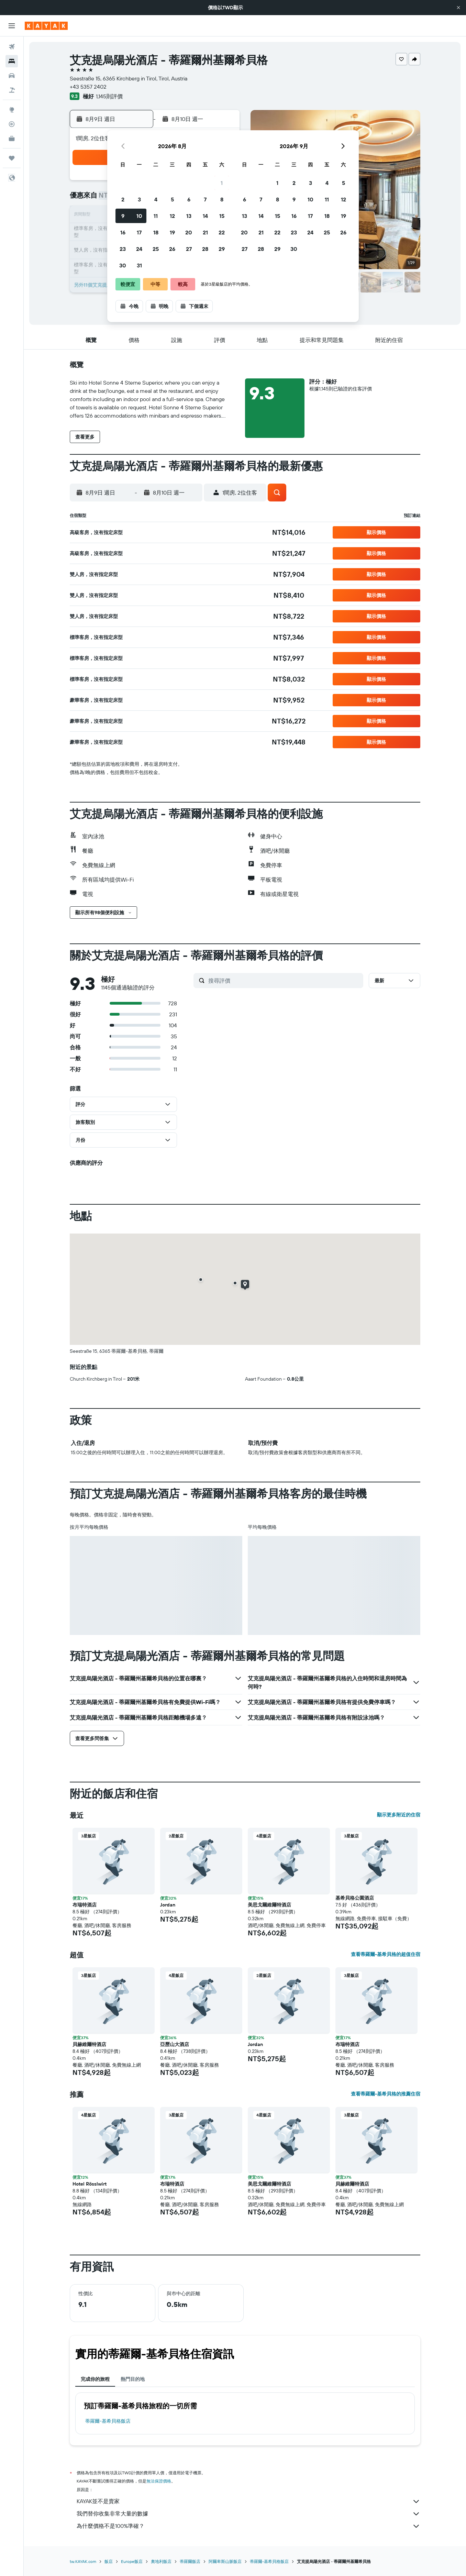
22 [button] (222, 232)
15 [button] (221, 215)
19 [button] (172, 232)
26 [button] (172, 248)
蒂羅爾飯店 (190, 2561)
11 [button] (156, 215)
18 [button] (155, 232)
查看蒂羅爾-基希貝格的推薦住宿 (385, 2094)
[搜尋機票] (12, 47)
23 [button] (123, 248)
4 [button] (155, 199)
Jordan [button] (167, 1905)
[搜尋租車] (12, 75)
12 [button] (172, 215)
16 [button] (122, 232)
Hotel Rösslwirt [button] (90, 2184)
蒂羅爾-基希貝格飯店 (108, 2421)
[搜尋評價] (284, 980)
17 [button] (139, 232)
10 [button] (139, 215)
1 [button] (222, 182)
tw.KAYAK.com (83, 2561)
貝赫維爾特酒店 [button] (89, 2044)
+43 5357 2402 (88, 86)
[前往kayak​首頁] (46, 26)
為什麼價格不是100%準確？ (248, 2526)
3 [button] (139, 199)
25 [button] (156, 248)
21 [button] (205, 232)
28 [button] (205, 248)
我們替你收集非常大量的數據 (248, 2514)
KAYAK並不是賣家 (248, 2501)
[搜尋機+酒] (12, 90)
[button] (458, 7)
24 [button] (139, 248)
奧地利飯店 (161, 2561)
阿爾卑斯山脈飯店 (225, 2561)
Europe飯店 (132, 2561)
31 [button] (139, 265)
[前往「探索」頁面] (12, 110)
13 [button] (188, 215)
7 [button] (205, 199)
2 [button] (122, 199)
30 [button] (122, 265)
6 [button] (188, 199)
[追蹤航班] (12, 124)
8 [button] (221, 199)
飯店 (108, 2561)
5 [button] (172, 199)
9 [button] (122, 215)
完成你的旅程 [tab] (95, 2379)
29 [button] (222, 248)
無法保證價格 (158, 2481)
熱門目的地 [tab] (133, 2379)
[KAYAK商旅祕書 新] (12, 138)
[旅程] (12, 158)
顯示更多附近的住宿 (398, 1815)
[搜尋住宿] (12, 61)
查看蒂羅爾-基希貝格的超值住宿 (385, 1954)
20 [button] (188, 232)
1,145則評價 (109, 96)
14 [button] (205, 215)
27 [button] (189, 248)
